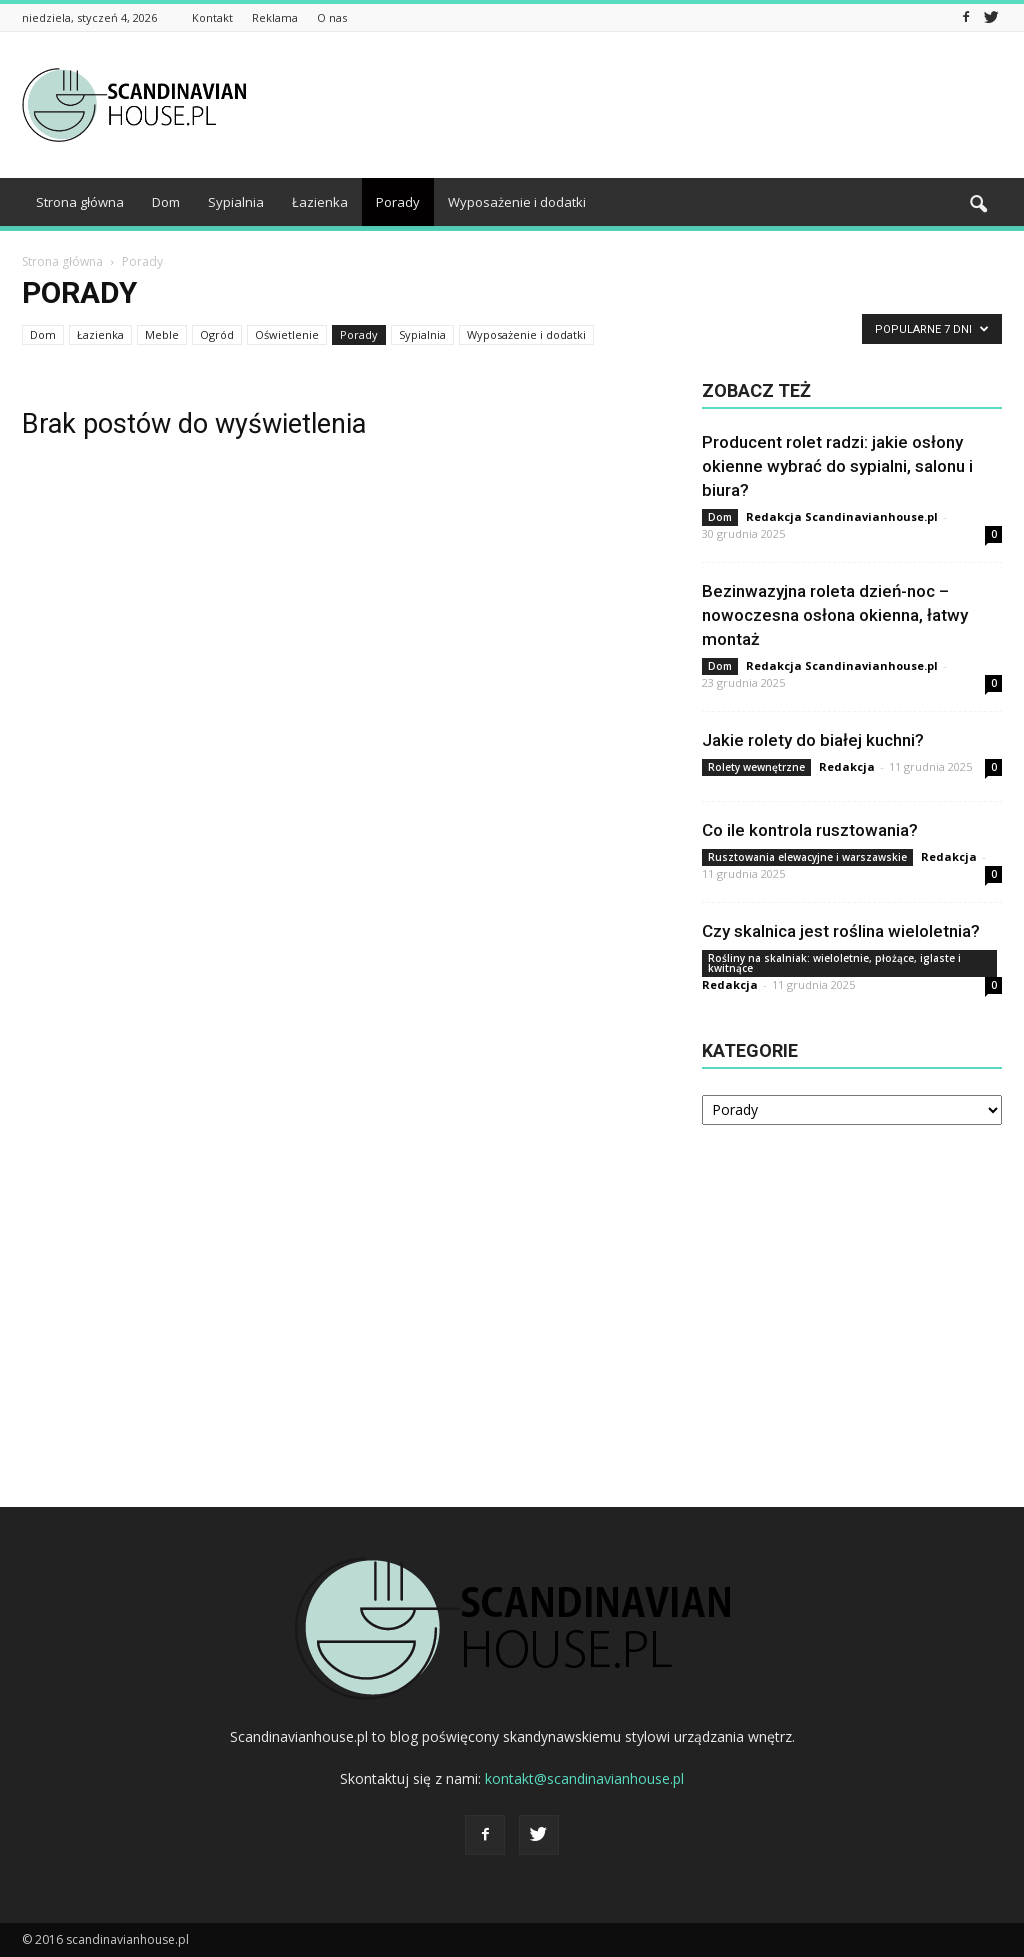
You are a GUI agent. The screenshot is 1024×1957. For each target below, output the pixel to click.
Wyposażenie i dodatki (517, 202)
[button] (978, 205)
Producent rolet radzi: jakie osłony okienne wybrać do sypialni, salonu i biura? (837, 466)
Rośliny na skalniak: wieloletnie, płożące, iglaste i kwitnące (834, 963)
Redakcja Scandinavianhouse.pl (842, 516)
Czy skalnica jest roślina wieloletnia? (841, 931)
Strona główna (80, 202)
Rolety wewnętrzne (756, 767)
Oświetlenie (287, 334)
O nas (332, 17)
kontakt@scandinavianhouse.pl (584, 1778)
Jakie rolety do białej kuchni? (813, 740)
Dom (166, 202)
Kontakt (212, 17)
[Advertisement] (638, 105)
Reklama (275, 17)
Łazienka (320, 202)
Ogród (217, 334)
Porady (398, 202)
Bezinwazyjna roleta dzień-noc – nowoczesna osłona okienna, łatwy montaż (835, 615)
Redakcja (847, 766)
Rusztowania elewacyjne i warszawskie (807, 857)
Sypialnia (236, 202)
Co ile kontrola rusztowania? (810, 830)
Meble (162, 334)
